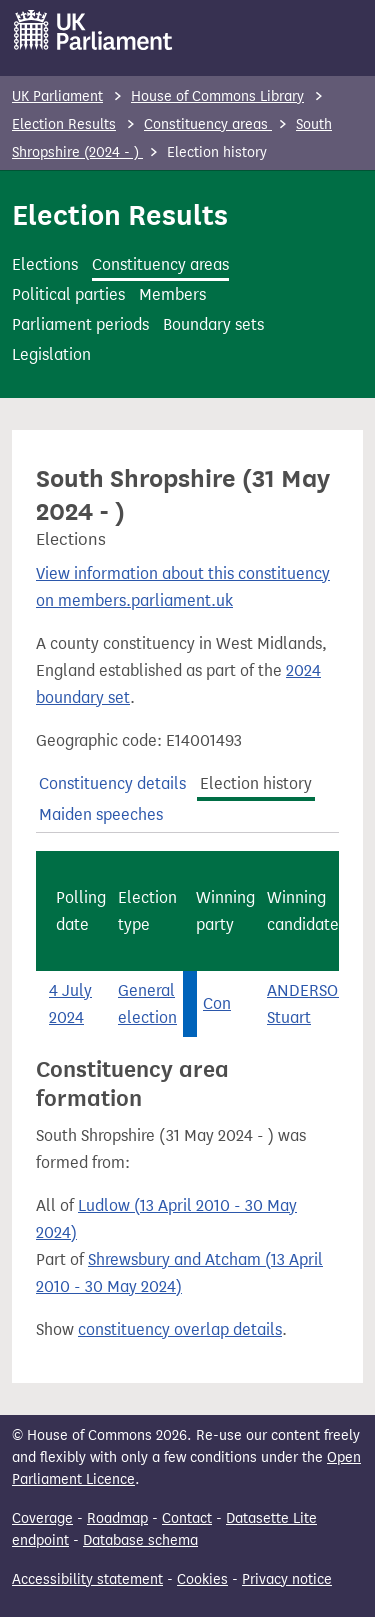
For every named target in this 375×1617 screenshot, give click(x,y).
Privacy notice (287, 1579)
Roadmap (117, 1518)
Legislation (51, 354)
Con (217, 1003)
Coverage (42, 1518)
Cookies (202, 1579)
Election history (256, 783)
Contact (187, 1518)
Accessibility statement (87, 1579)
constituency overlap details (180, 1329)
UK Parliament (57, 96)
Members (172, 294)
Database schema (140, 1540)
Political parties (68, 294)
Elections (45, 264)
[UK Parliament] (93, 30)
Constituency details (112, 783)
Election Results (64, 124)
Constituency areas (208, 124)
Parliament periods (80, 324)
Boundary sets (213, 324)
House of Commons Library (217, 96)
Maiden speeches (101, 814)
